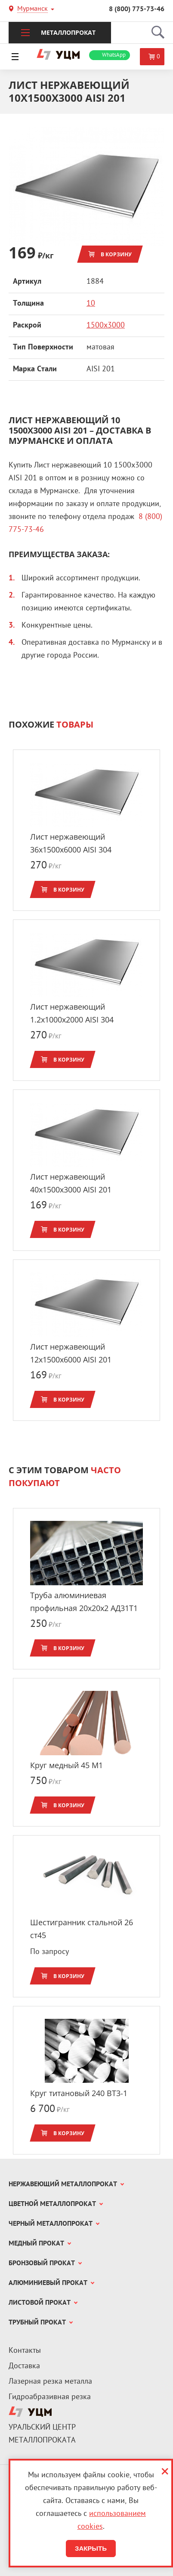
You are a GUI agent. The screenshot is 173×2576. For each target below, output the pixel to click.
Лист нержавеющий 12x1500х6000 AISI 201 (70, 1353)
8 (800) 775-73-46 (136, 9)
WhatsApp (114, 55)
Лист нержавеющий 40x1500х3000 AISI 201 (70, 1183)
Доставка (24, 2366)
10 (90, 304)
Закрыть (91, 2548)
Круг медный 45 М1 (66, 1765)
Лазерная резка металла (50, 2382)
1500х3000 (105, 326)
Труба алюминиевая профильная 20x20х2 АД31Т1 (84, 1601)
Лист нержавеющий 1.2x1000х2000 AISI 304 (72, 1013)
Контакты (25, 2351)
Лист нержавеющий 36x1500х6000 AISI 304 (70, 843)
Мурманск (32, 9)
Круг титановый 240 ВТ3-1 (78, 2093)
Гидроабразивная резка (50, 2397)
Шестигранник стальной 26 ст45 (81, 1928)
